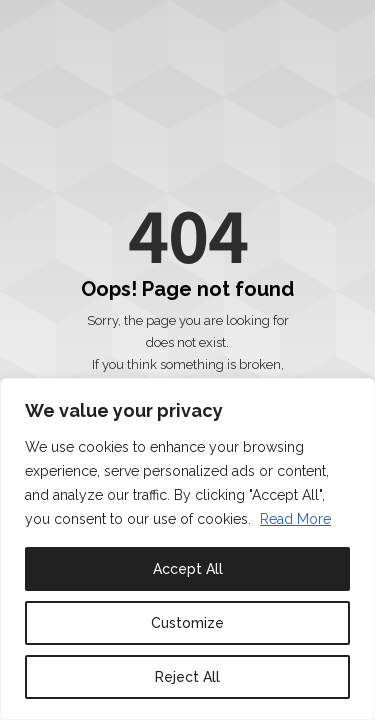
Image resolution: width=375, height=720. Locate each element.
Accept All (188, 569)
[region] (187, 549)
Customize (187, 623)
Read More (295, 519)
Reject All (187, 677)
